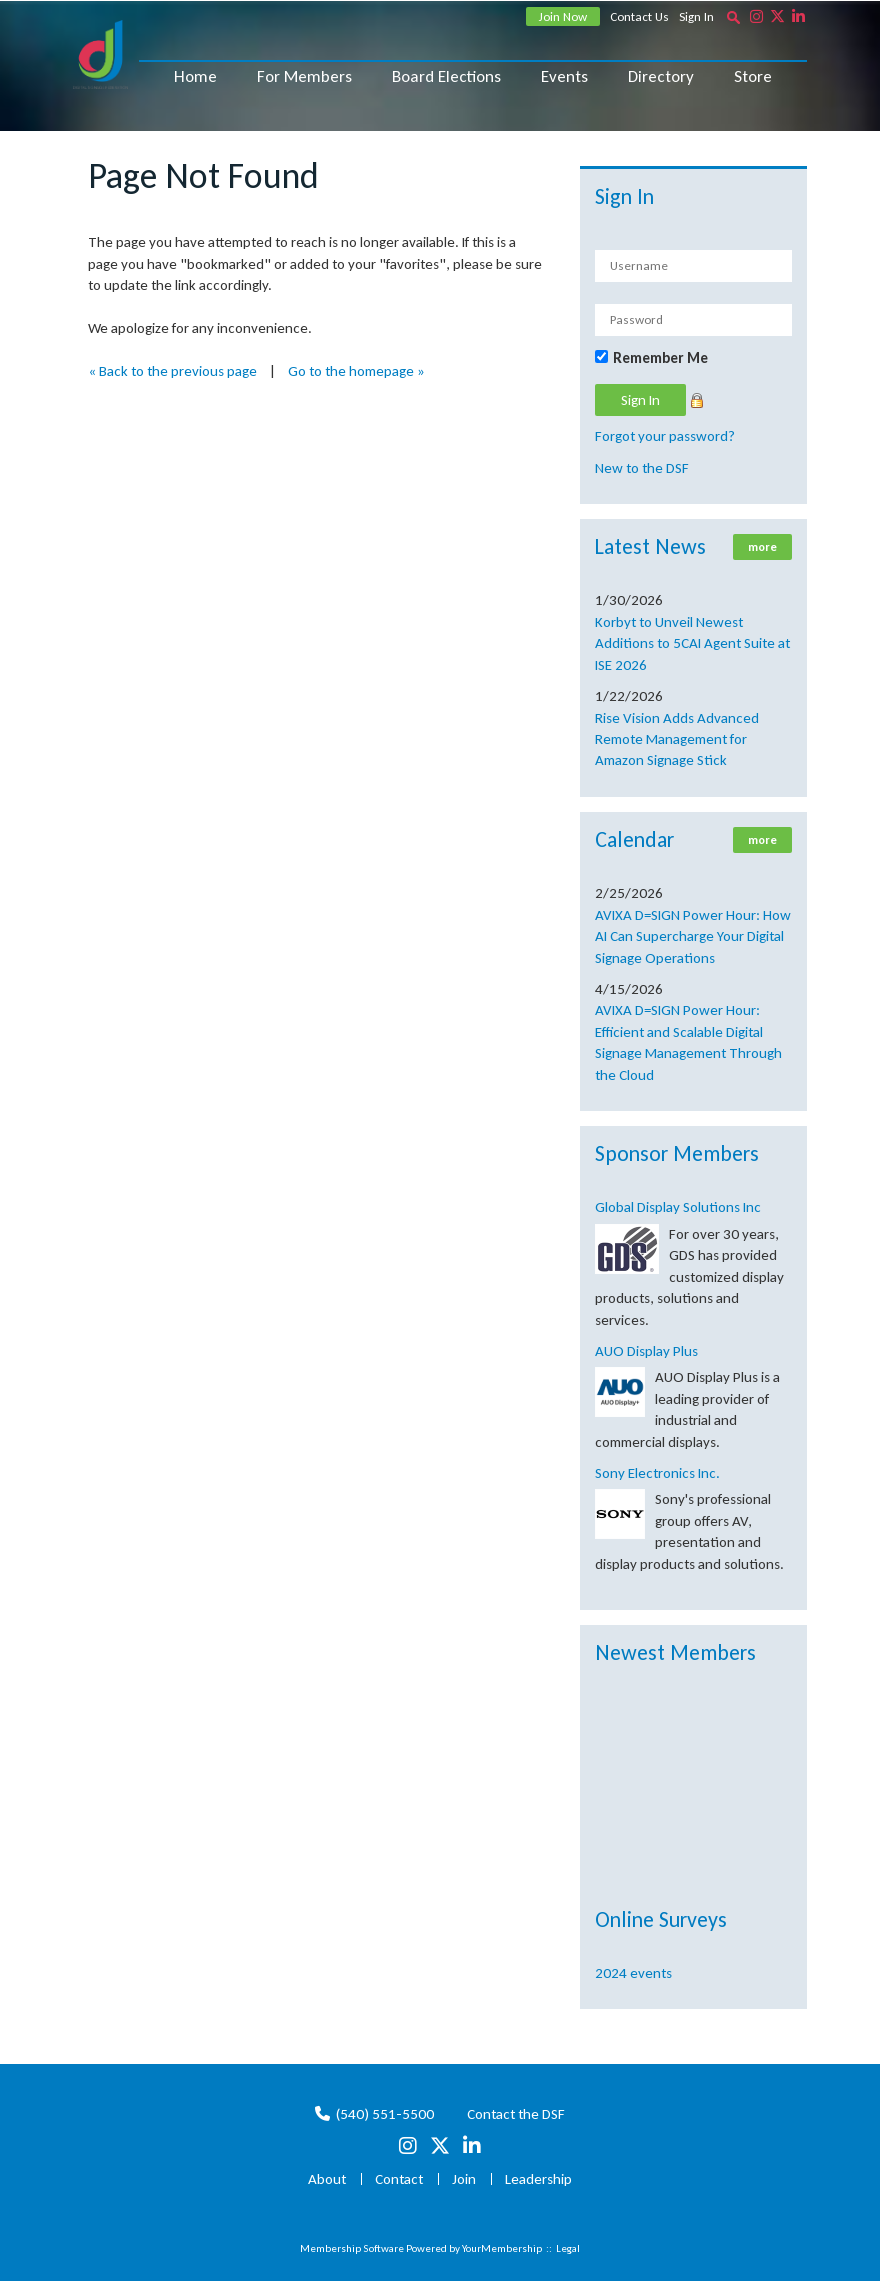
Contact (399, 2179)
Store (753, 76)
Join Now (563, 16)
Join (464, 2179)
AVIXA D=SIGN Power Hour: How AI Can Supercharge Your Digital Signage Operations (693, 936)
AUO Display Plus (646, 1351)
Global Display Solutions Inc (678, 1207)
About (327, 2179)
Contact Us (639, 16)
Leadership (538, 2179)
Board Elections (446, 76)
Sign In (696, 16)
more (762, 547)
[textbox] (733, 17)
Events (564, 76)
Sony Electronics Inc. (657, 1473)
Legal (568, 2248)
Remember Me (660, 358)
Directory (661, 76)
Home (195, 76)
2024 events (633, 1973)
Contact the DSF (516, 2114)
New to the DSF (642, 468)
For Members (304, 76)
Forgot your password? (665, 436)
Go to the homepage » (356, 371)
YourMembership (502, 2248)
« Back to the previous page (172, 371)
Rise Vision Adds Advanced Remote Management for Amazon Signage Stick (677, 739)
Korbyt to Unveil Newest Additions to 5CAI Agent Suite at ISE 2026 (692, 643)
